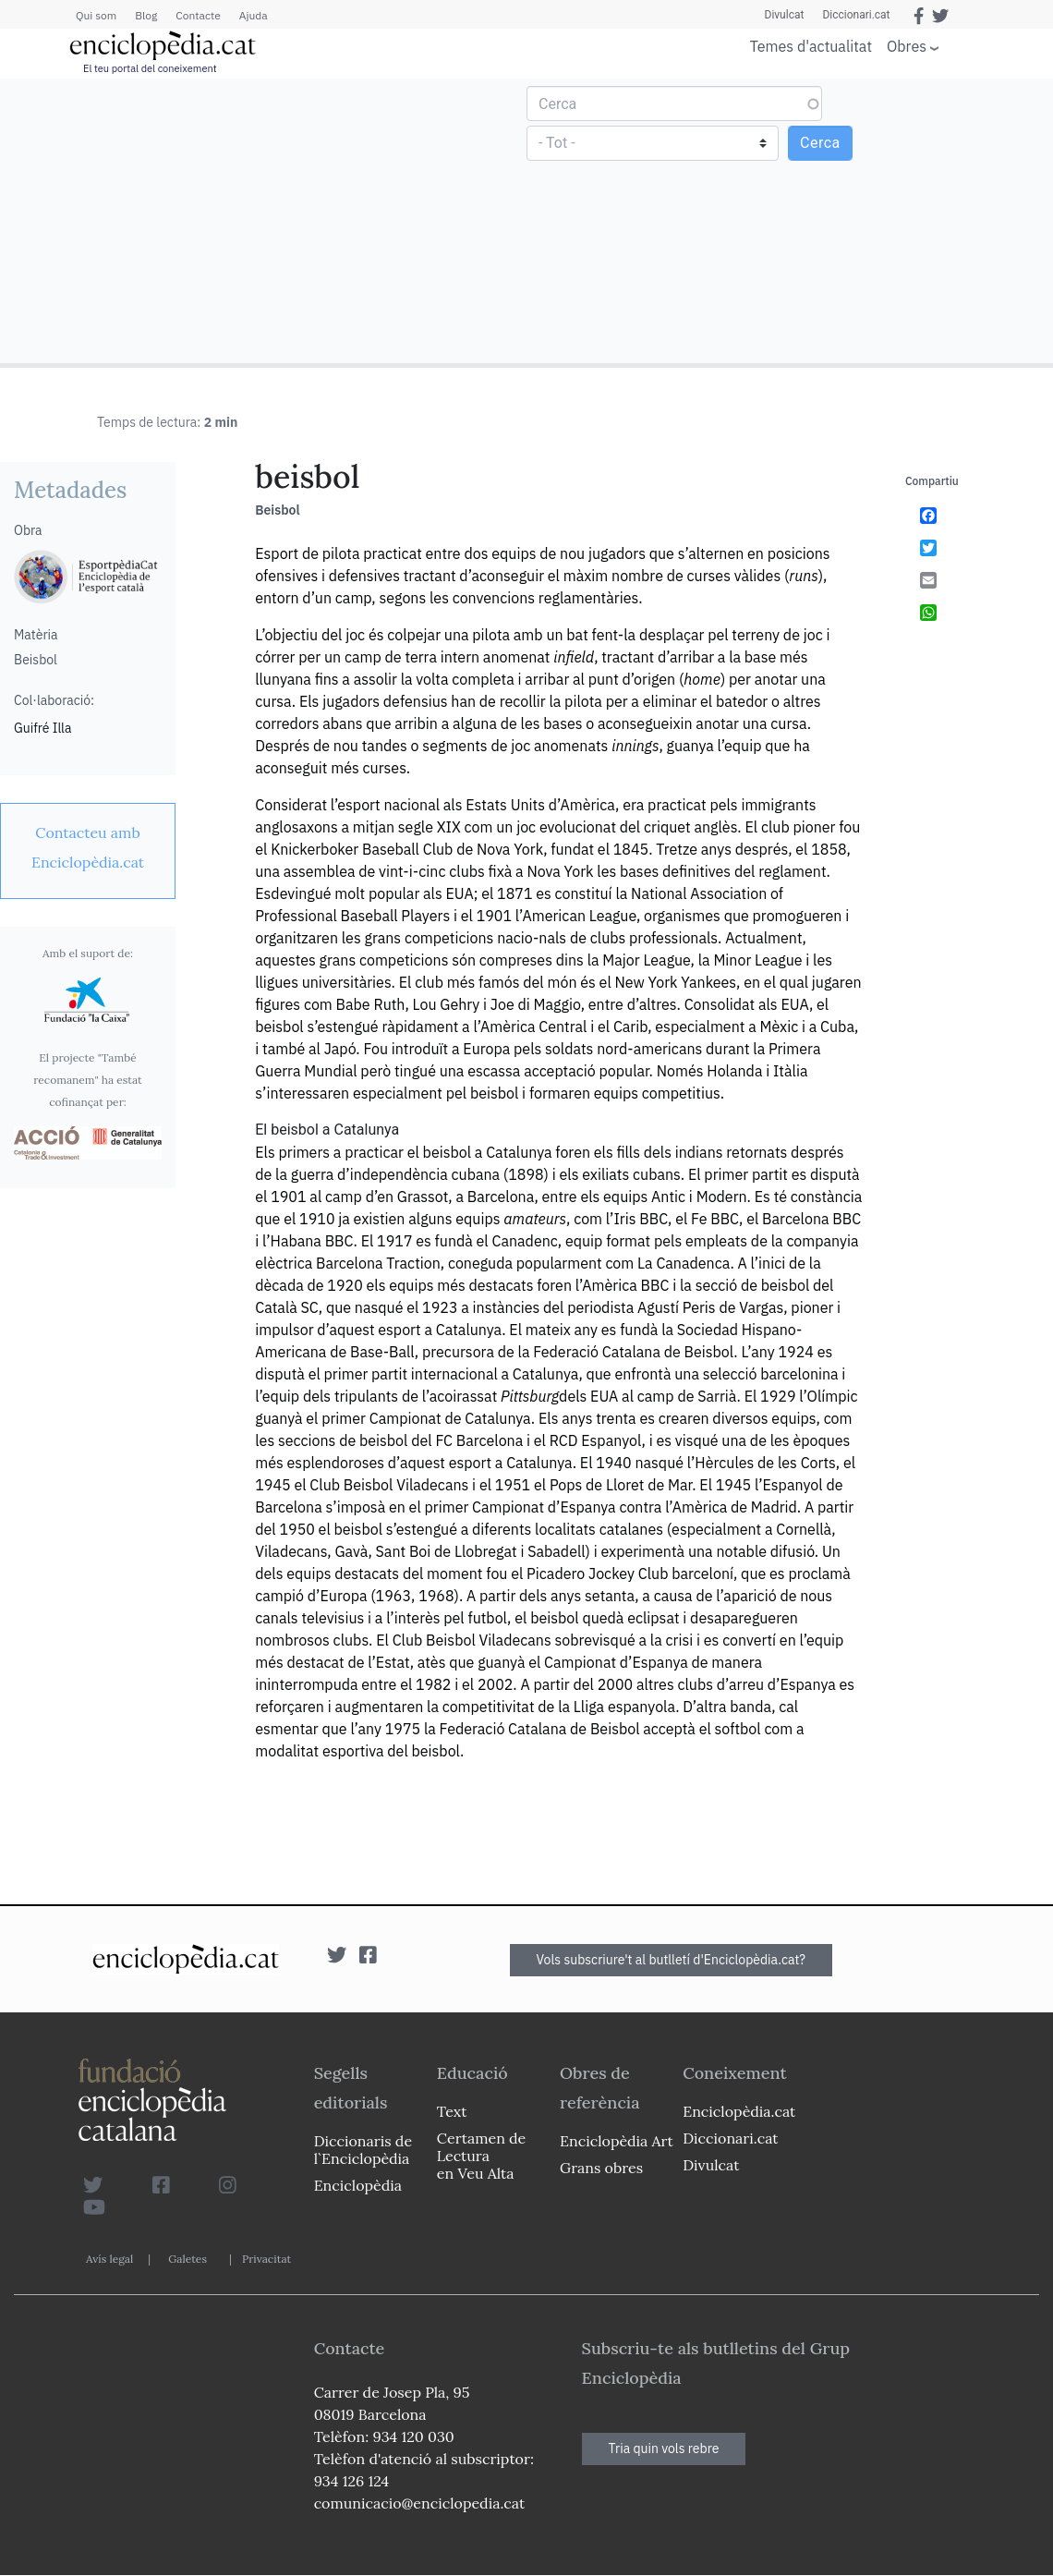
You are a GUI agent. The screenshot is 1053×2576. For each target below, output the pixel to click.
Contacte (198, 15)
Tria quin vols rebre (664, 2448)
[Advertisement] (265, 220)
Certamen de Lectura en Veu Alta (481, 2155)
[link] (88, 847)
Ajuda (253, 15)
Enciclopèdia (358, 2185)
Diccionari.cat (856, 14)
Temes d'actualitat (811, 46)
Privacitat (266, 2259)
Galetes (187, 2259)
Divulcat (785, 14)
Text (452, 2111)
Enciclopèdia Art (616, 2141)
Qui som (96, 15)
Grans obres (601, 2167)
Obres (906, 46)
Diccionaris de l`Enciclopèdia (363, 2150)
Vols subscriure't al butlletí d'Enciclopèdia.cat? (671, 1959)
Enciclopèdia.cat (739, 2111)
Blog (146, 15)
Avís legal (109, 2259)
